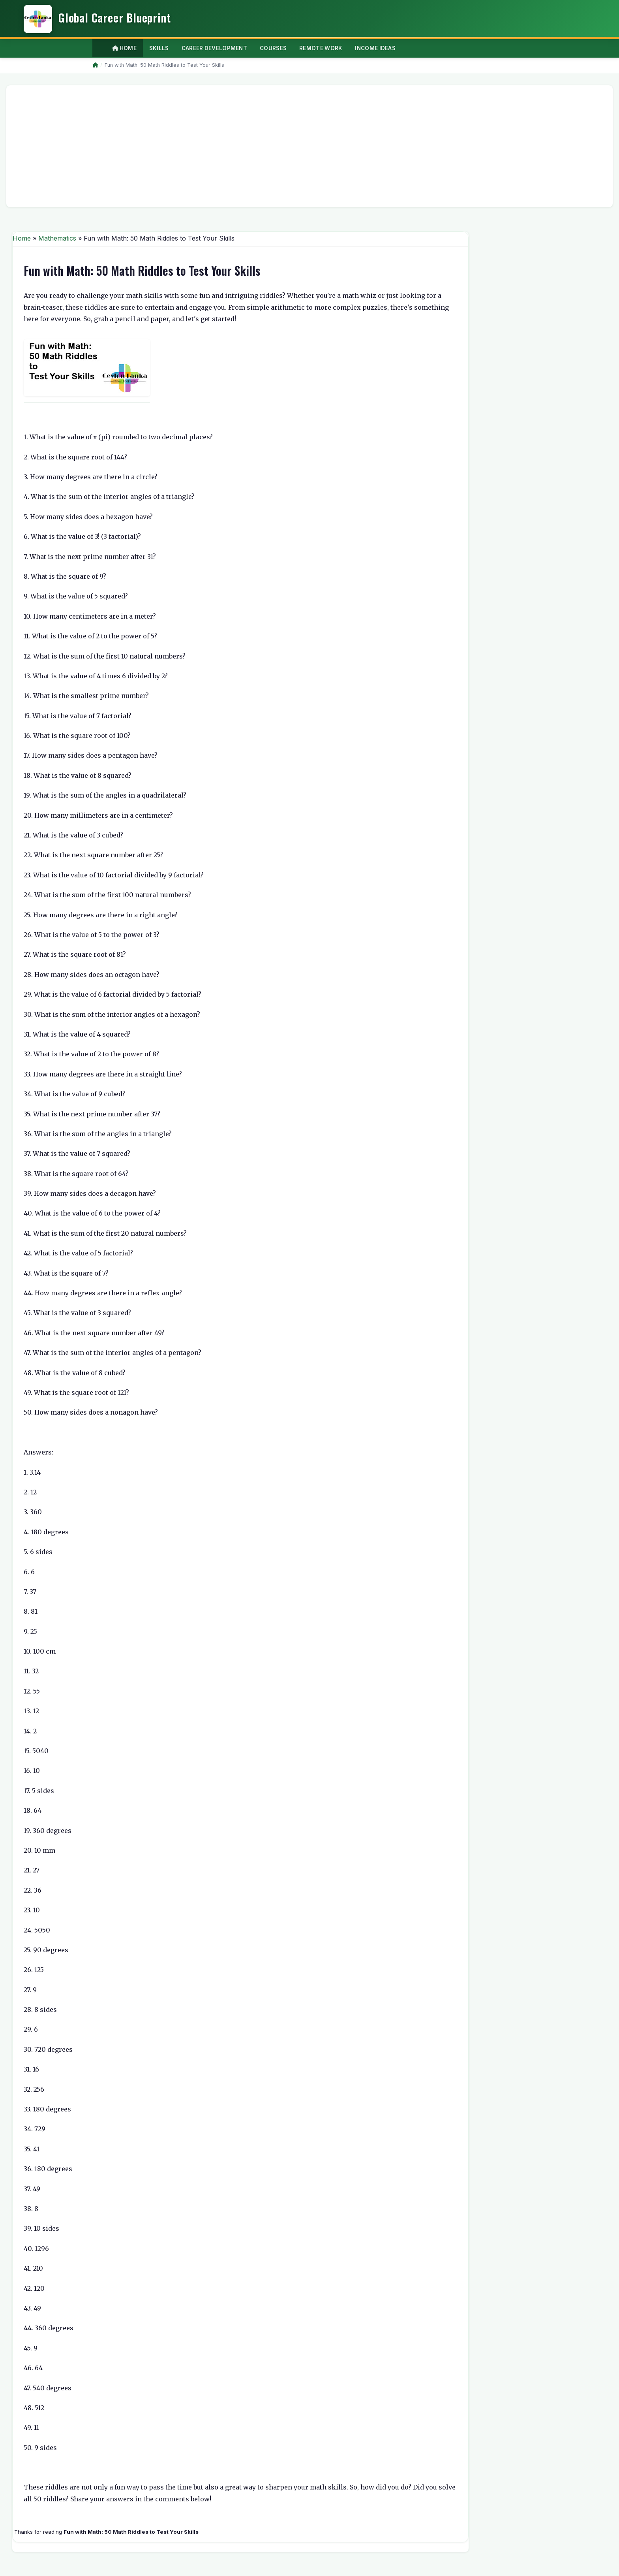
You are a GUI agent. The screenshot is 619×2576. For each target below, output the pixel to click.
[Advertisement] (249, 146)
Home (124, 48)
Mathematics (57, 238)
